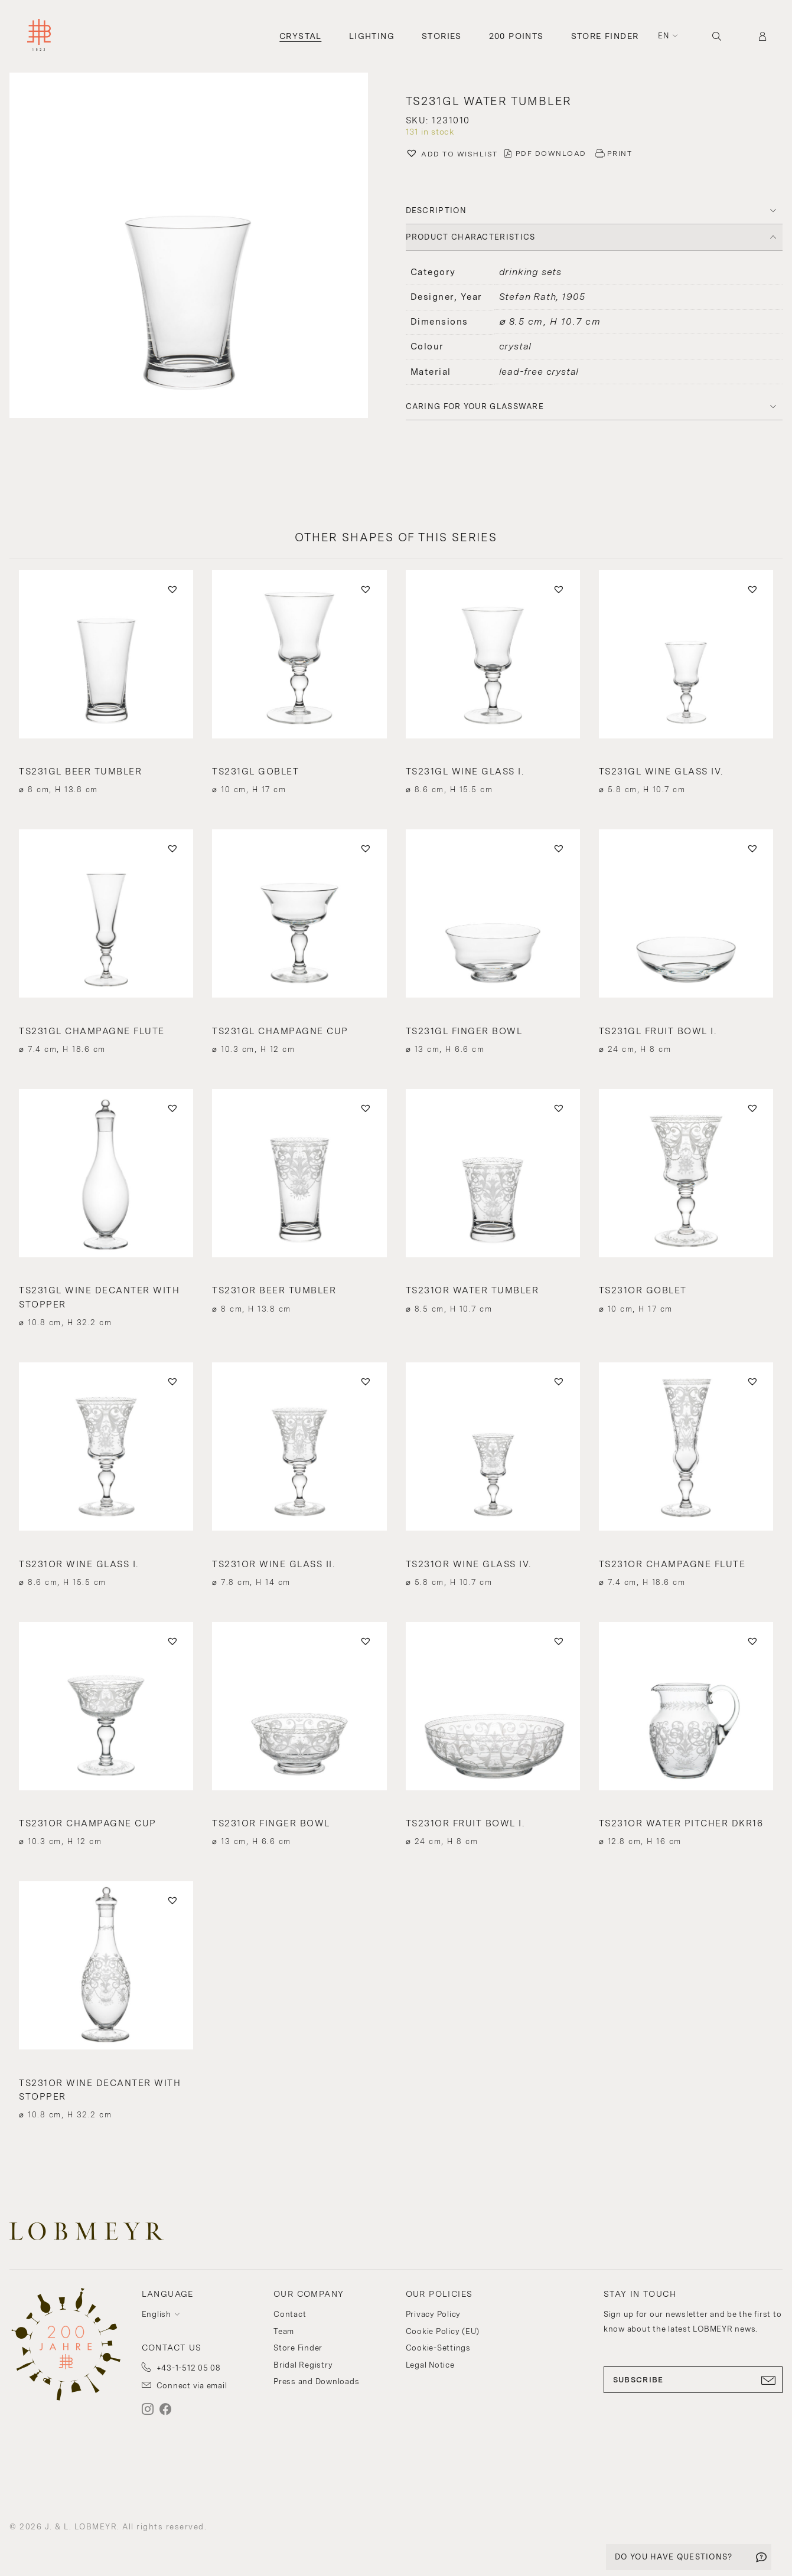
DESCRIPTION (436, 210)
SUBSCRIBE (693, 2380)
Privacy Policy (433, 2314)
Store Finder (605, 36)
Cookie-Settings (438, 2347)
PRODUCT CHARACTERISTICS (471, 237)
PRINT (620, 153)
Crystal (300, 36)
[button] (452, 154)
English (156, 2314)
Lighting (372, 36)
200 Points (516, 36)
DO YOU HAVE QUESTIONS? (674, 2556)
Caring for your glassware (475, 406)
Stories (442, 36)
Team (283, 2331)
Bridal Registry (303, 2365)
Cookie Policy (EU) (443, 2331)
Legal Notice (430, 2365)
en (664, 35)
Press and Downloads (316, 2381)
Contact (289, 2314)
